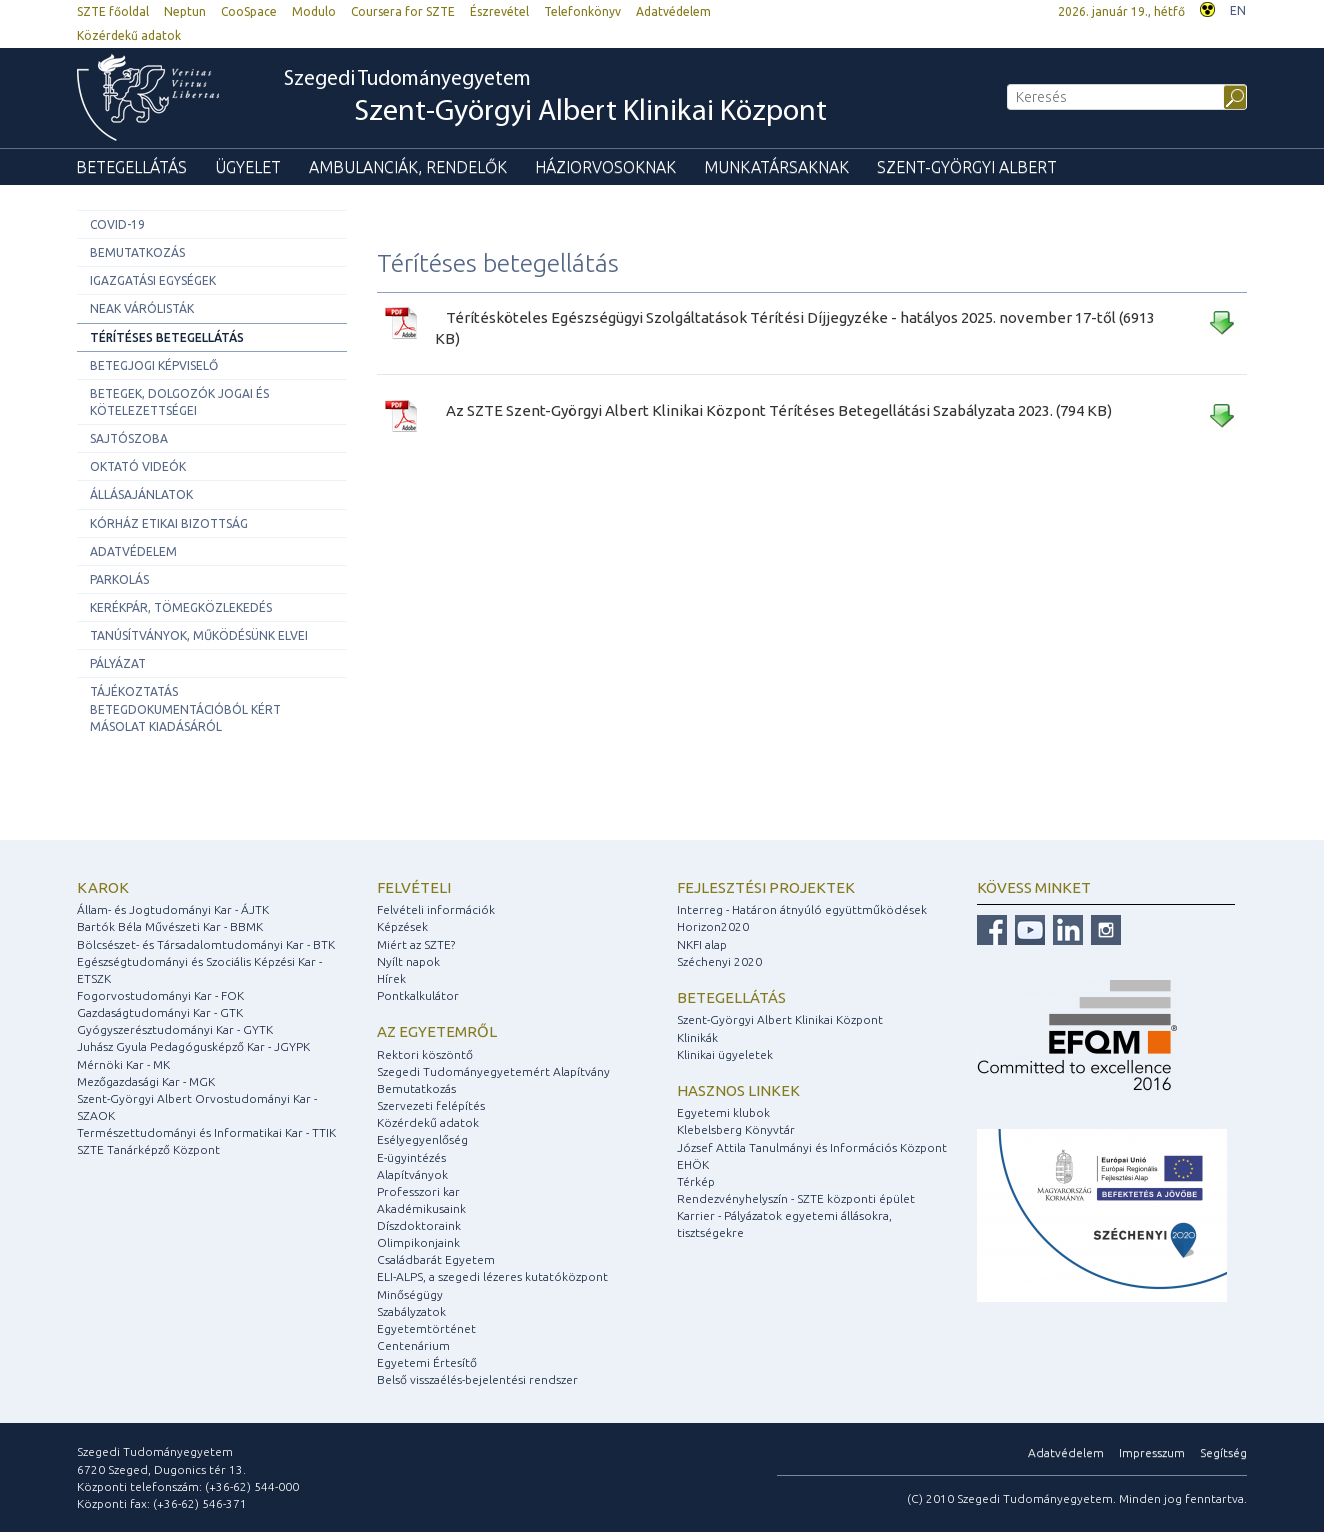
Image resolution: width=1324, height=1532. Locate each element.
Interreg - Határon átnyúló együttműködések (802, 909)
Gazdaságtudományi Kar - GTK (160, 1012)
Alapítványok (412, 1174)
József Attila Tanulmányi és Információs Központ (812, 1147)
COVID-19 (117, 224)
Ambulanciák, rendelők (408, 167)
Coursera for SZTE (403, 11)
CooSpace (249, 11)
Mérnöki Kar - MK (123, 1064)
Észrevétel (499, 11)
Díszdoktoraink (419, 1225)
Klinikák (697, 1037)
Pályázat (118, 663)
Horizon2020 (713, 926)
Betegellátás (131, 167)
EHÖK (693, 1164)
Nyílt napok (408, 961)
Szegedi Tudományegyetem (555, 99)
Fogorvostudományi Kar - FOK (160, 995)
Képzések (402, 926)
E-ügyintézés (411, 1157)
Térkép (696, 1181)
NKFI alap (702, 944)
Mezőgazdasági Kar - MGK (146, 1081)
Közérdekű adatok (129, 35)
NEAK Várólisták (142, 308)
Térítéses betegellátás (167, 337)
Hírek (391, 978)
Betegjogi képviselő (154, 365)
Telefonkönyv (582, 11)
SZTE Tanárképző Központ (148, 1149)
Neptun (185, 11)
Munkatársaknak (776, 167)
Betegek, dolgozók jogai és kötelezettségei (179, 402)
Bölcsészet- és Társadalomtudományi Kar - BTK (206, 944)
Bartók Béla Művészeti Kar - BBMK (170, 926)
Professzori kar (418, 1191)
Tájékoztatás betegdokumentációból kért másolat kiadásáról (185, 708)
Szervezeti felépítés (431, 1105)
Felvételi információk (436, 909)
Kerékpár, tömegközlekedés (181, 607)
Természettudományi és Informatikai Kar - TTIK (206, 1132)
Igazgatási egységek (153, 280)
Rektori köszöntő (425, 1054)
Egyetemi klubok (723, 1112)
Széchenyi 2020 (719, 961)
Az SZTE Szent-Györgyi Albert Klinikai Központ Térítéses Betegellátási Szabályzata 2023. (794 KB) (779, 410)
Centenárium (413, 1345)
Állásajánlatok (141, 494)
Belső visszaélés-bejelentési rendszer (477, 1379)
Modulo (314, 11)
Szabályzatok (411, 1311)
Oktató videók (138, 466)
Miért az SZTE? (416, 944)
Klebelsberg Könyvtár (736, 1129)
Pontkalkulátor (418, 995)
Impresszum (1152, 1452)
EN (1238, 10)
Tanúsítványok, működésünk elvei (199, 635)
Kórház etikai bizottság (169, 523)
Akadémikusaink (421, 1208)
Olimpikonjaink (418, 1242)
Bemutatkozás (137, 252)
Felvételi (414, 887)
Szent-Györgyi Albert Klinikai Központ (780, 1019)
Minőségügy (410, 1294)
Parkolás (119, 579)
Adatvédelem (673, 11)
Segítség (1223, 1452)
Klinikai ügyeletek (725, 1054)
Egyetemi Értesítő (427, 1362)
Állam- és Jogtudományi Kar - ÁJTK (173, 909)
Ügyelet (248, 167)
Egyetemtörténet (426, 1328)
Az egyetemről (437, 1031)
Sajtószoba (129, 438)
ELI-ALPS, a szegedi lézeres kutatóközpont (492, 1276)
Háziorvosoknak (605, 167)
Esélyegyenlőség (422, 1139)
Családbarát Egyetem (436, 1259)
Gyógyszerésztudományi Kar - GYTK (175, 1029)
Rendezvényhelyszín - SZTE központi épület (796, 1198)
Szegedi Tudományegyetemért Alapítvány (493, 1071)
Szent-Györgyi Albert (967, 167)
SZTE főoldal (113, 11)
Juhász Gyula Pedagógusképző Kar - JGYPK (193, 1046)
